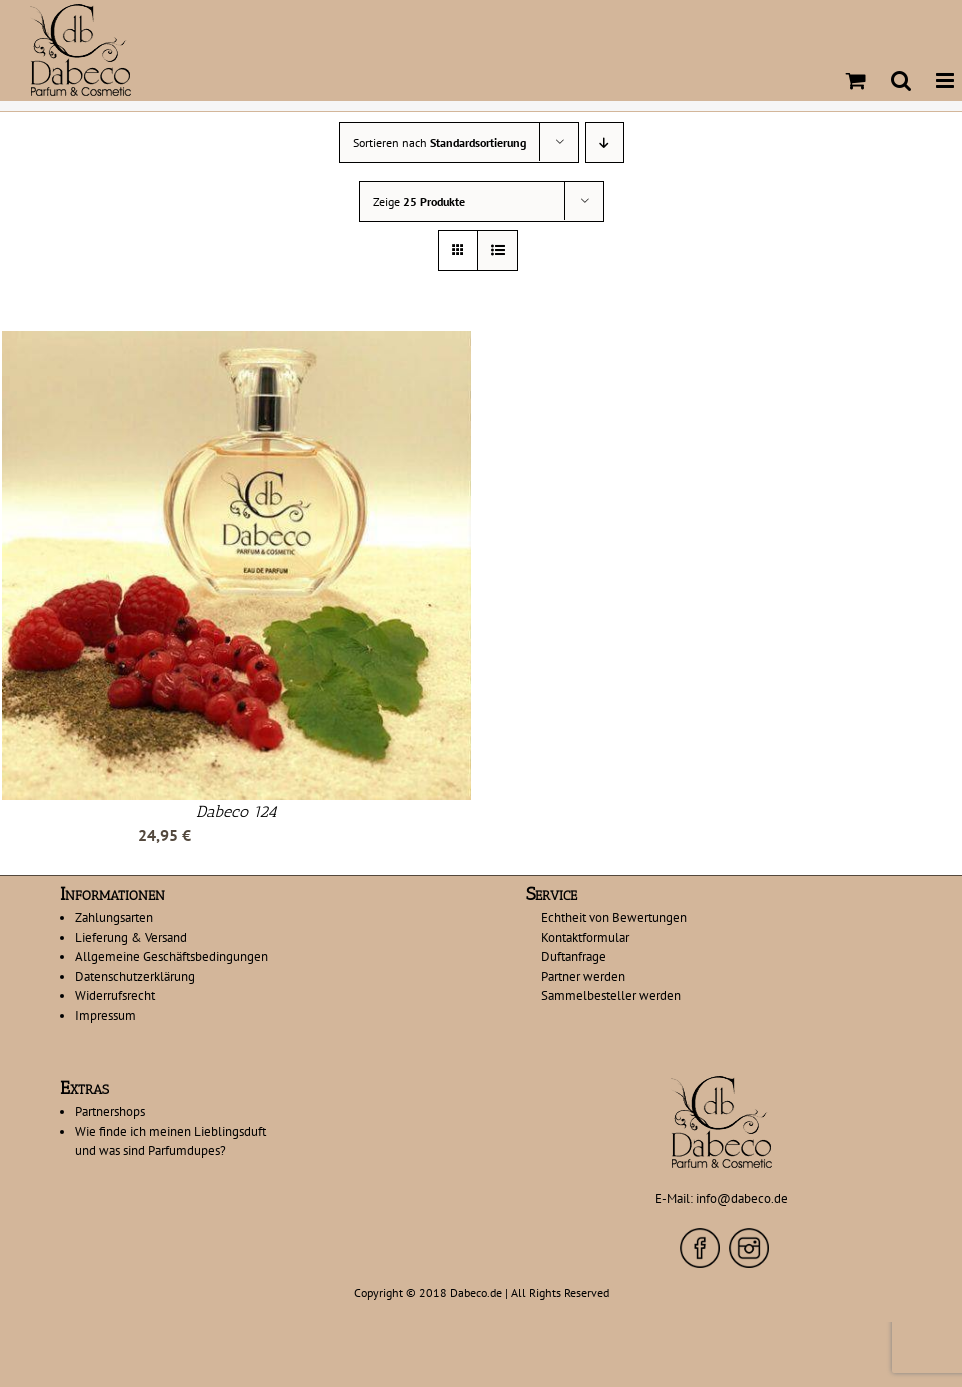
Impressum (105, 1015)
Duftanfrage (573, 956)
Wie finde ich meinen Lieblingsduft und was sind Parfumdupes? (170, 1141)
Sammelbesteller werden (611, 995)
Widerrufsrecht (115, 995)
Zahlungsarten (114, 917)
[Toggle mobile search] (901, 80)
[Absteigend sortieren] (604, 142)
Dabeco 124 (236, 811)
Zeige (419, 201)
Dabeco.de (476, 1292)
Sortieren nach (439, 142)
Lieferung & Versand (131, 937)
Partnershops (110, 1111)
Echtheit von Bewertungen (614, 917)
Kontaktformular (585, 937)
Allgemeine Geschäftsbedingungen (171, 956)
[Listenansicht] (497, 250)
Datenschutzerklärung (135, 976)
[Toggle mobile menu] (946, 80)
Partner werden (583, 976)
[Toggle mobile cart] (856, 80)
